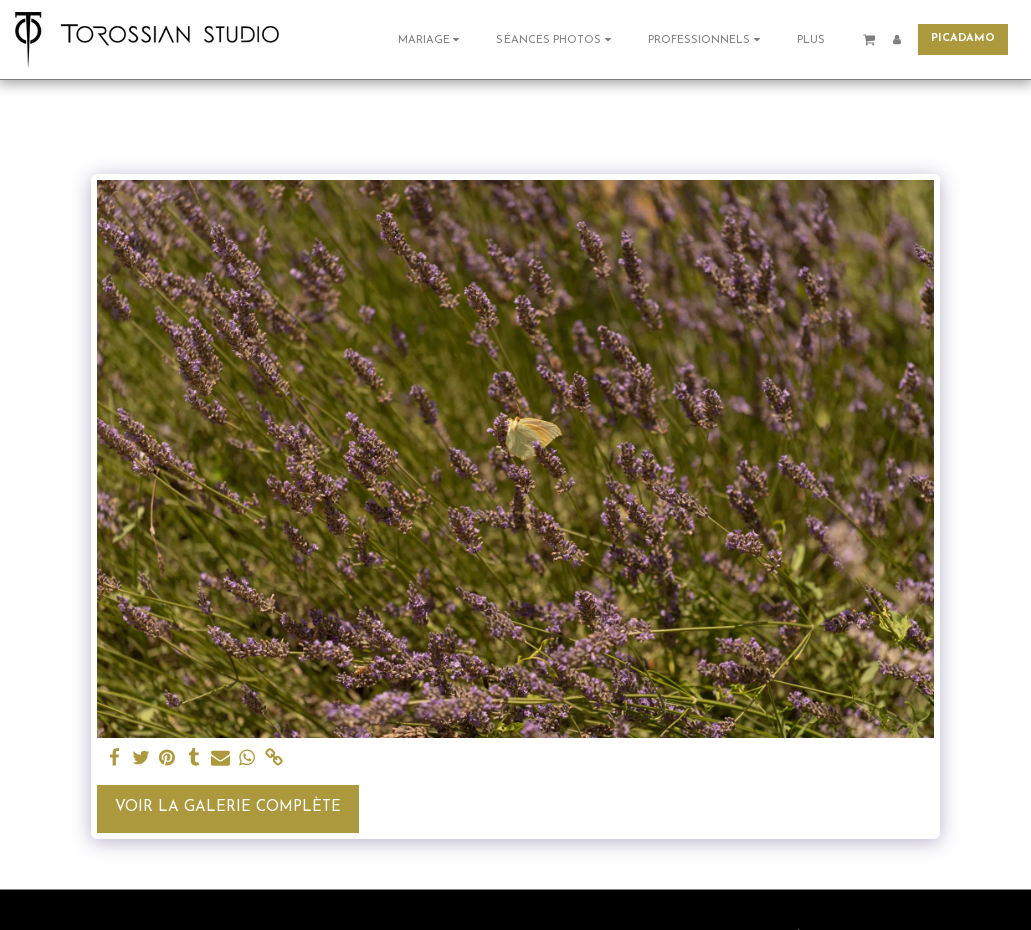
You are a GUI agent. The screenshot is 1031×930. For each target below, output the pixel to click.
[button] (431, 39)
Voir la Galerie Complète (228, 807)
